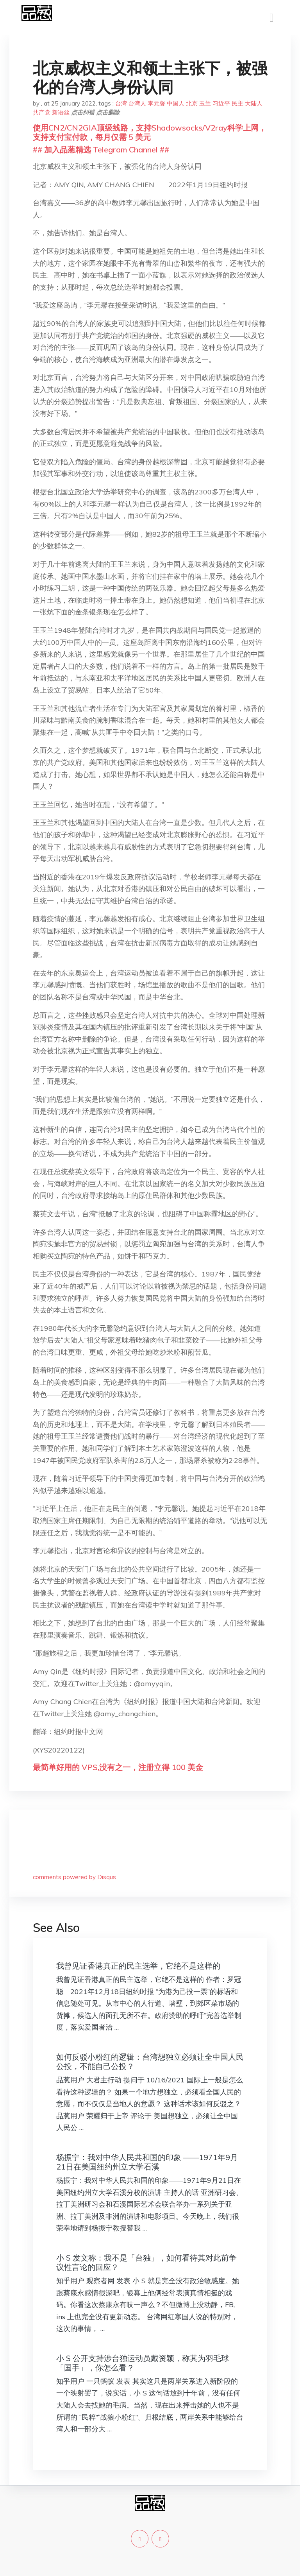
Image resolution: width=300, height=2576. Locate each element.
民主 (237, 103)
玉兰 (205, 103)
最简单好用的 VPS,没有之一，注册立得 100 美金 (118, 1767)
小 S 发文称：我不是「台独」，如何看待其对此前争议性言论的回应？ (146, 2262)
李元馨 (156, 103)
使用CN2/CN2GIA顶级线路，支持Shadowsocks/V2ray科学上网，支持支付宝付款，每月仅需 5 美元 (149, 132)
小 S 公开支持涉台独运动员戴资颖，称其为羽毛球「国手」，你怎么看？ (142, 2362)
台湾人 (137, 103)
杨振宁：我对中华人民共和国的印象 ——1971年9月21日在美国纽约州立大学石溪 (147, 2161)
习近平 (221, 103)
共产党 (41, 112)
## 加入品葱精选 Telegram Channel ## (101, 149)
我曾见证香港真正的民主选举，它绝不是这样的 (138, 1966)
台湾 (121, 103)
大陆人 (253, 103)
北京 (192, 103)
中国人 (175, 103)
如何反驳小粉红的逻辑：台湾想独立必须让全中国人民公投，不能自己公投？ (150, 2061)
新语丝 (61, 112)
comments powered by (74, 1877)
